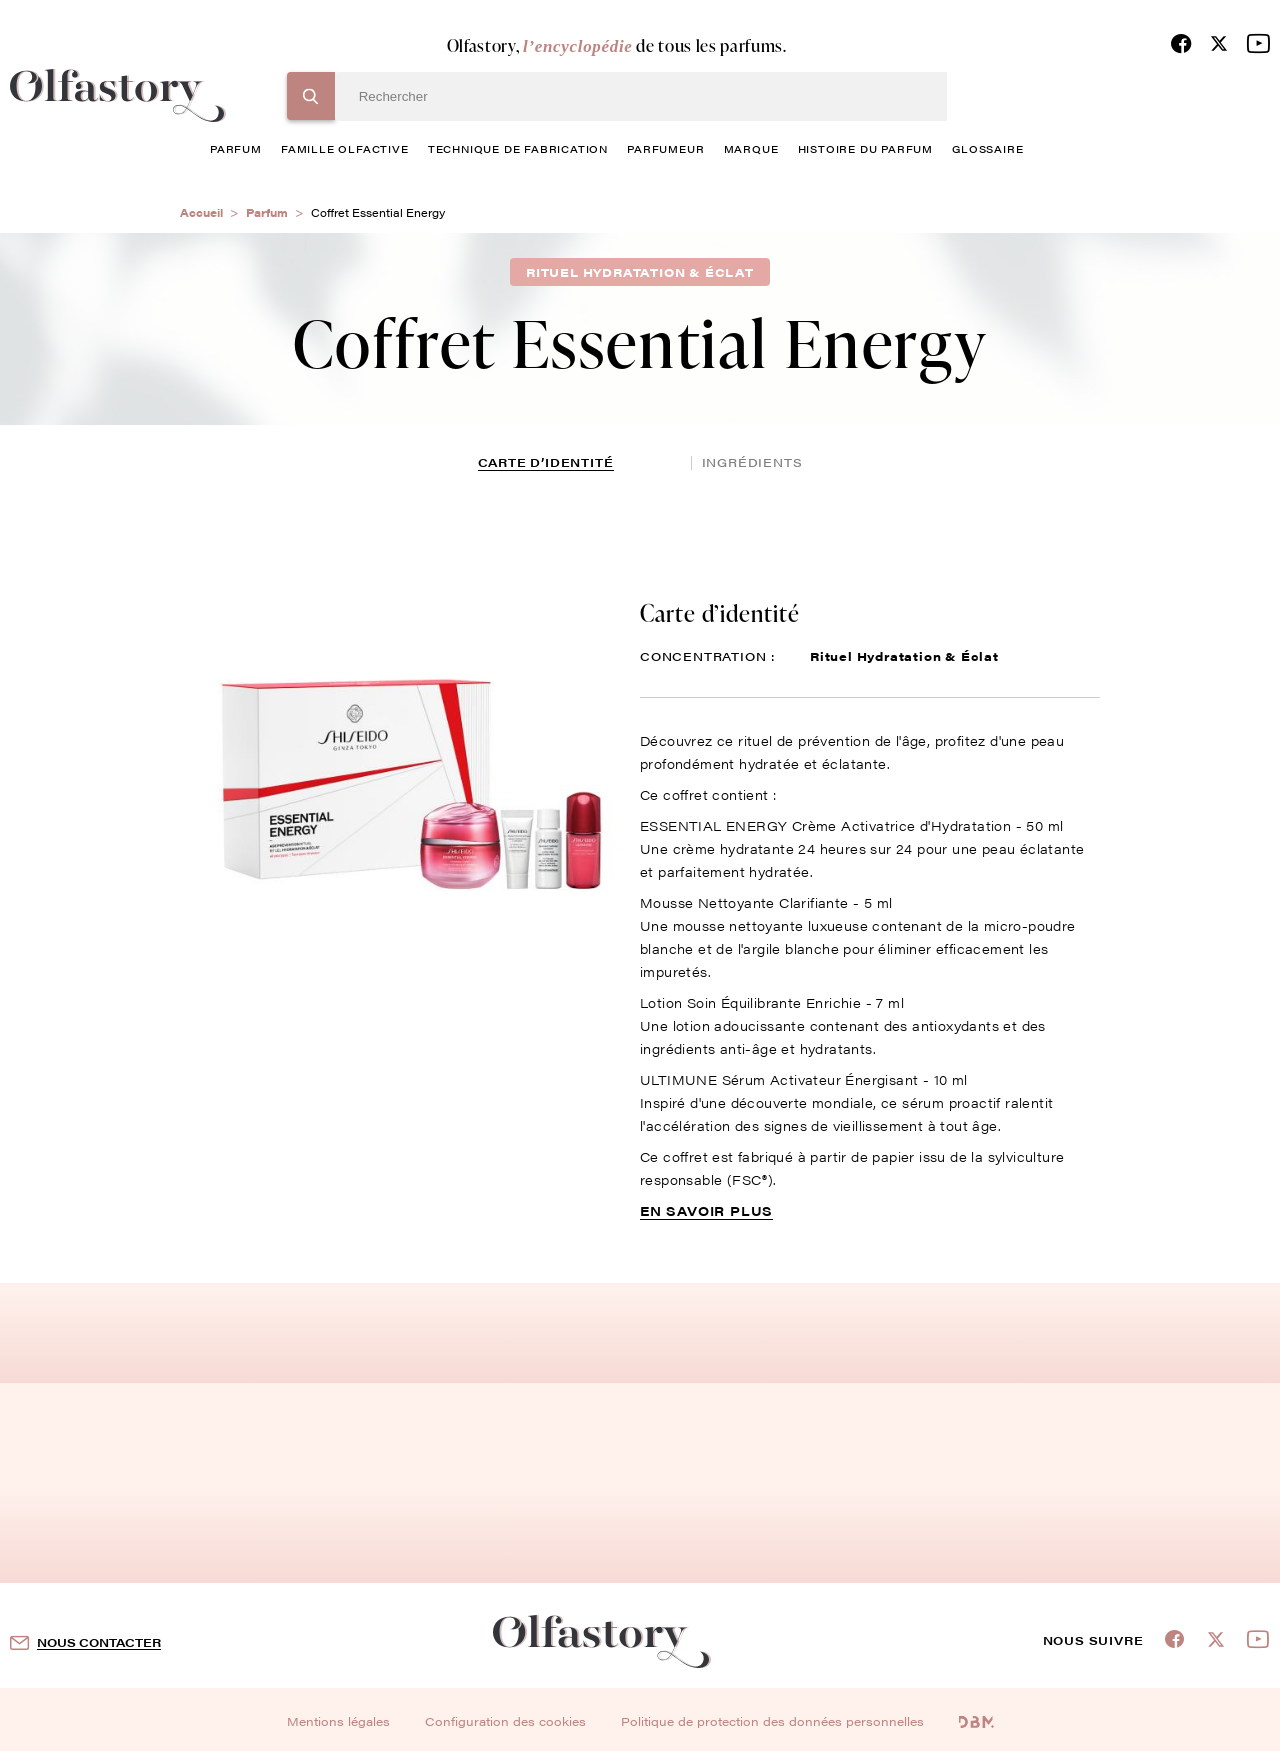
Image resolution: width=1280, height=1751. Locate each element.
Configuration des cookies (505, 1721)
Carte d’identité (546, 462)
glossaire (987, 148)
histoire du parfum (865, 148)
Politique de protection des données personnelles (772, 1721)
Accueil (201, 212)
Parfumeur (665, 148)
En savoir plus (706, 1210)
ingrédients (752, 462)
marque (751, 148)
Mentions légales (338, 1721)
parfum (236, 148)
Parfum (267, 212)
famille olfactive (345, 148)
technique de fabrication (518, 148)
